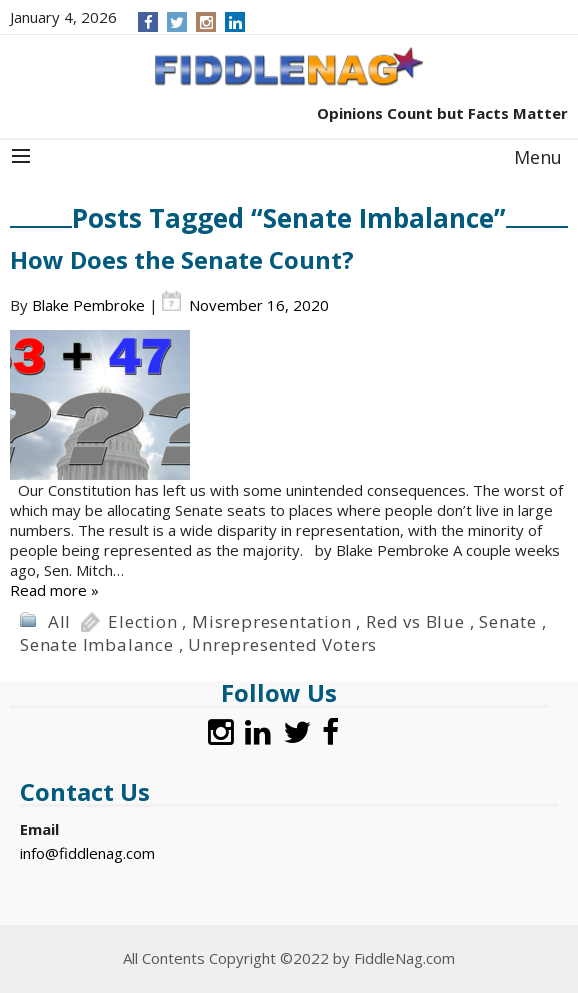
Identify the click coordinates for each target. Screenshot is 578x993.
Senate (508, 621)
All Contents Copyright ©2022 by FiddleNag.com (289, 958)
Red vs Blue (415, 621)
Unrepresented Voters (282, 644)
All (59, 621)
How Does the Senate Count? (182, 259)
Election (142, 621)
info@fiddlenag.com (87, 853)
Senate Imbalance (97, 644)
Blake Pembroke (88, 305)
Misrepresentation (272, 621)
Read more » (54, 590)
